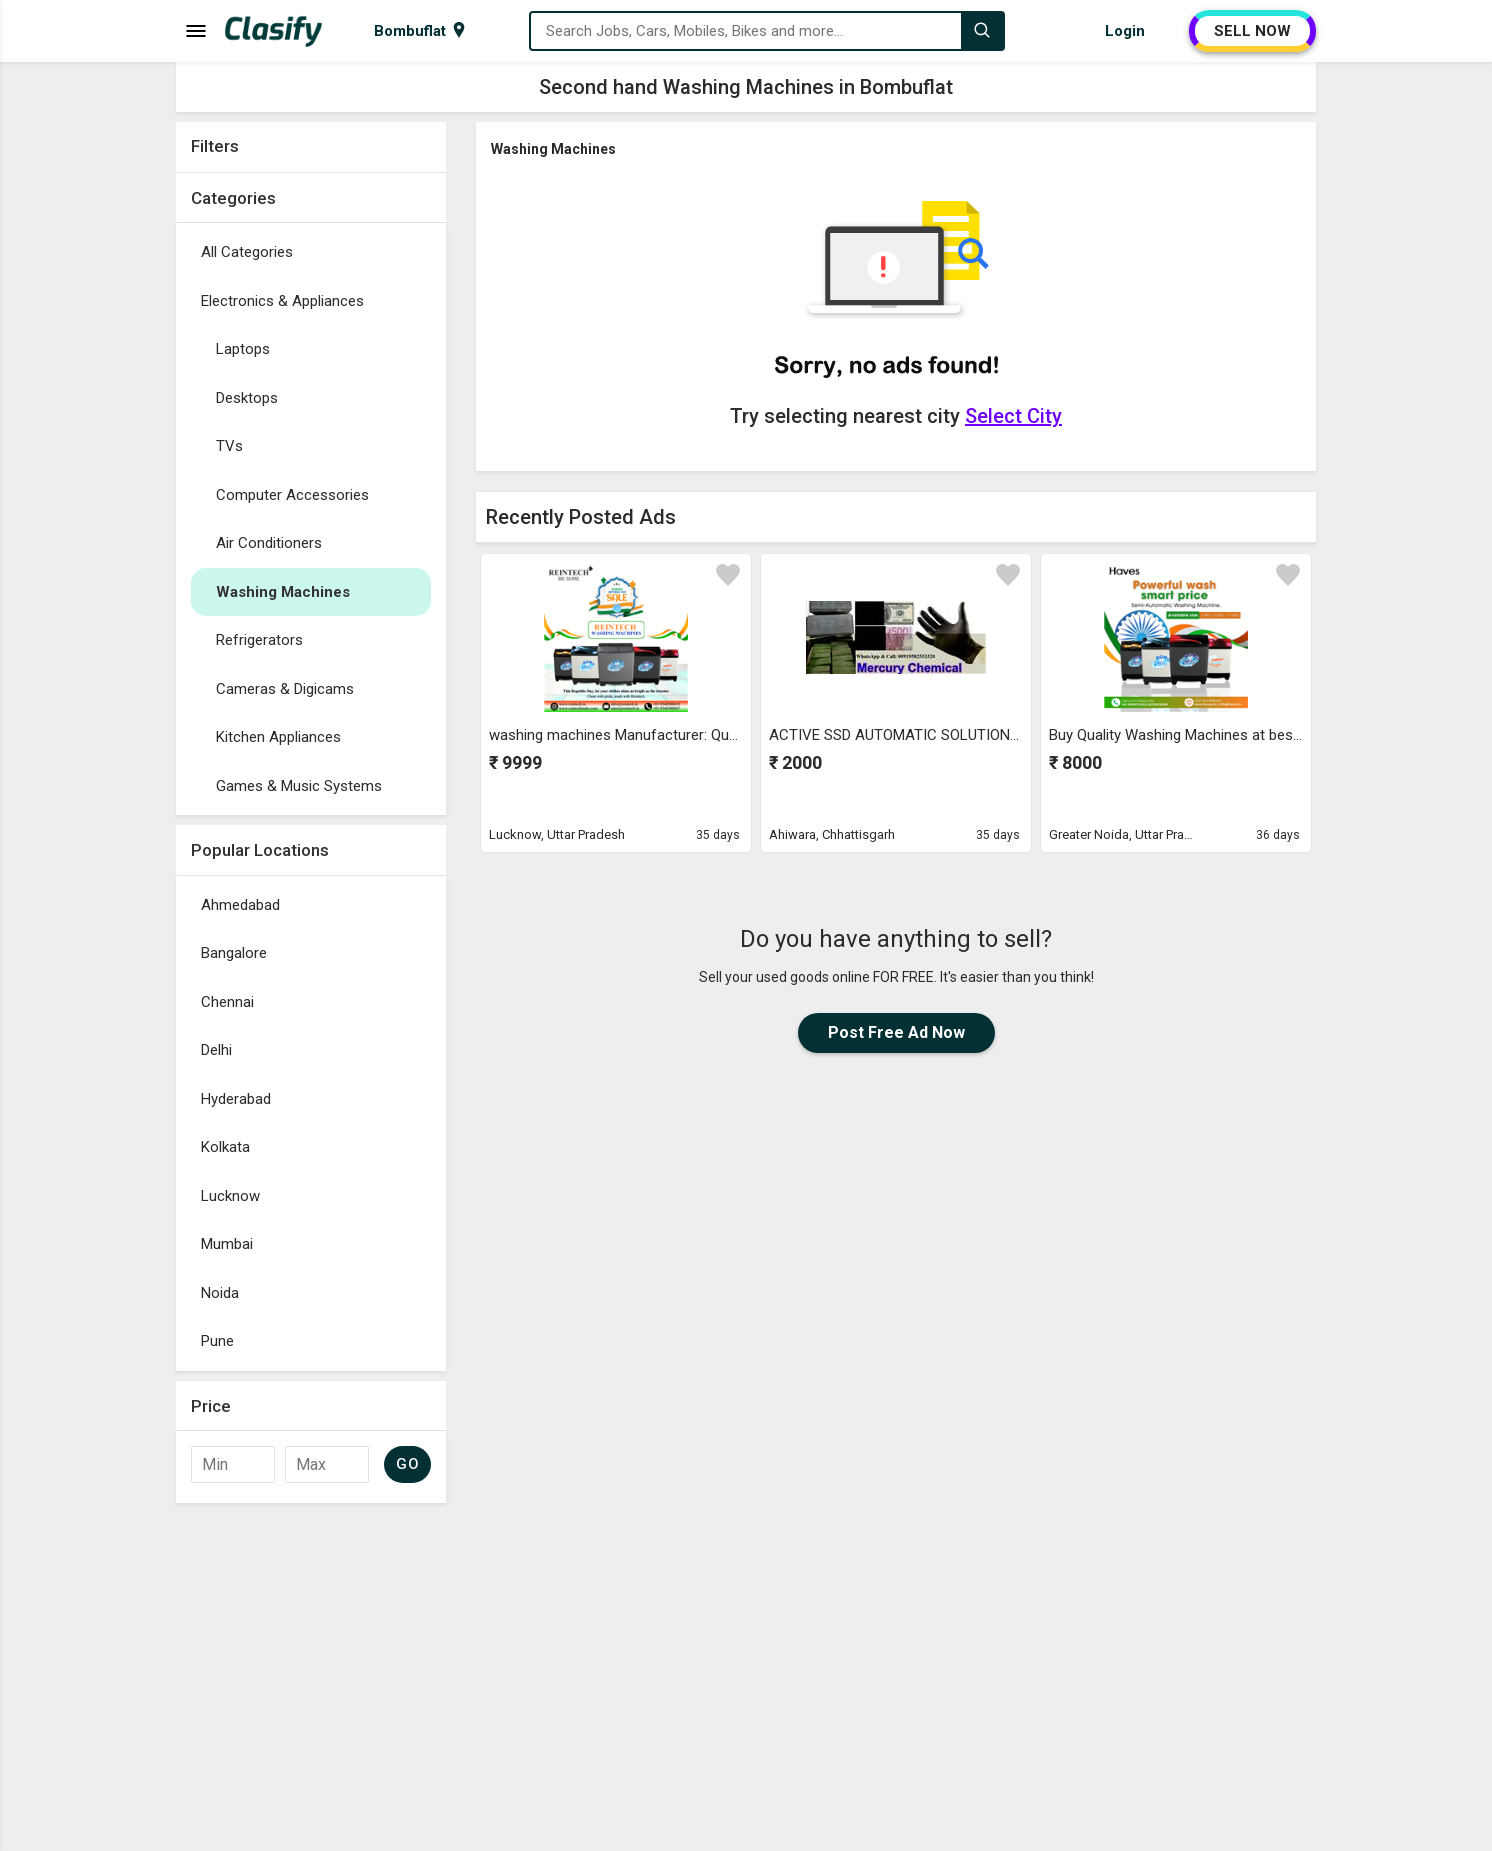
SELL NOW (1252, 31)
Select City (1013, 416)
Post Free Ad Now (896, 1032)
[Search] (982, 31)
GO (407, 1464)
